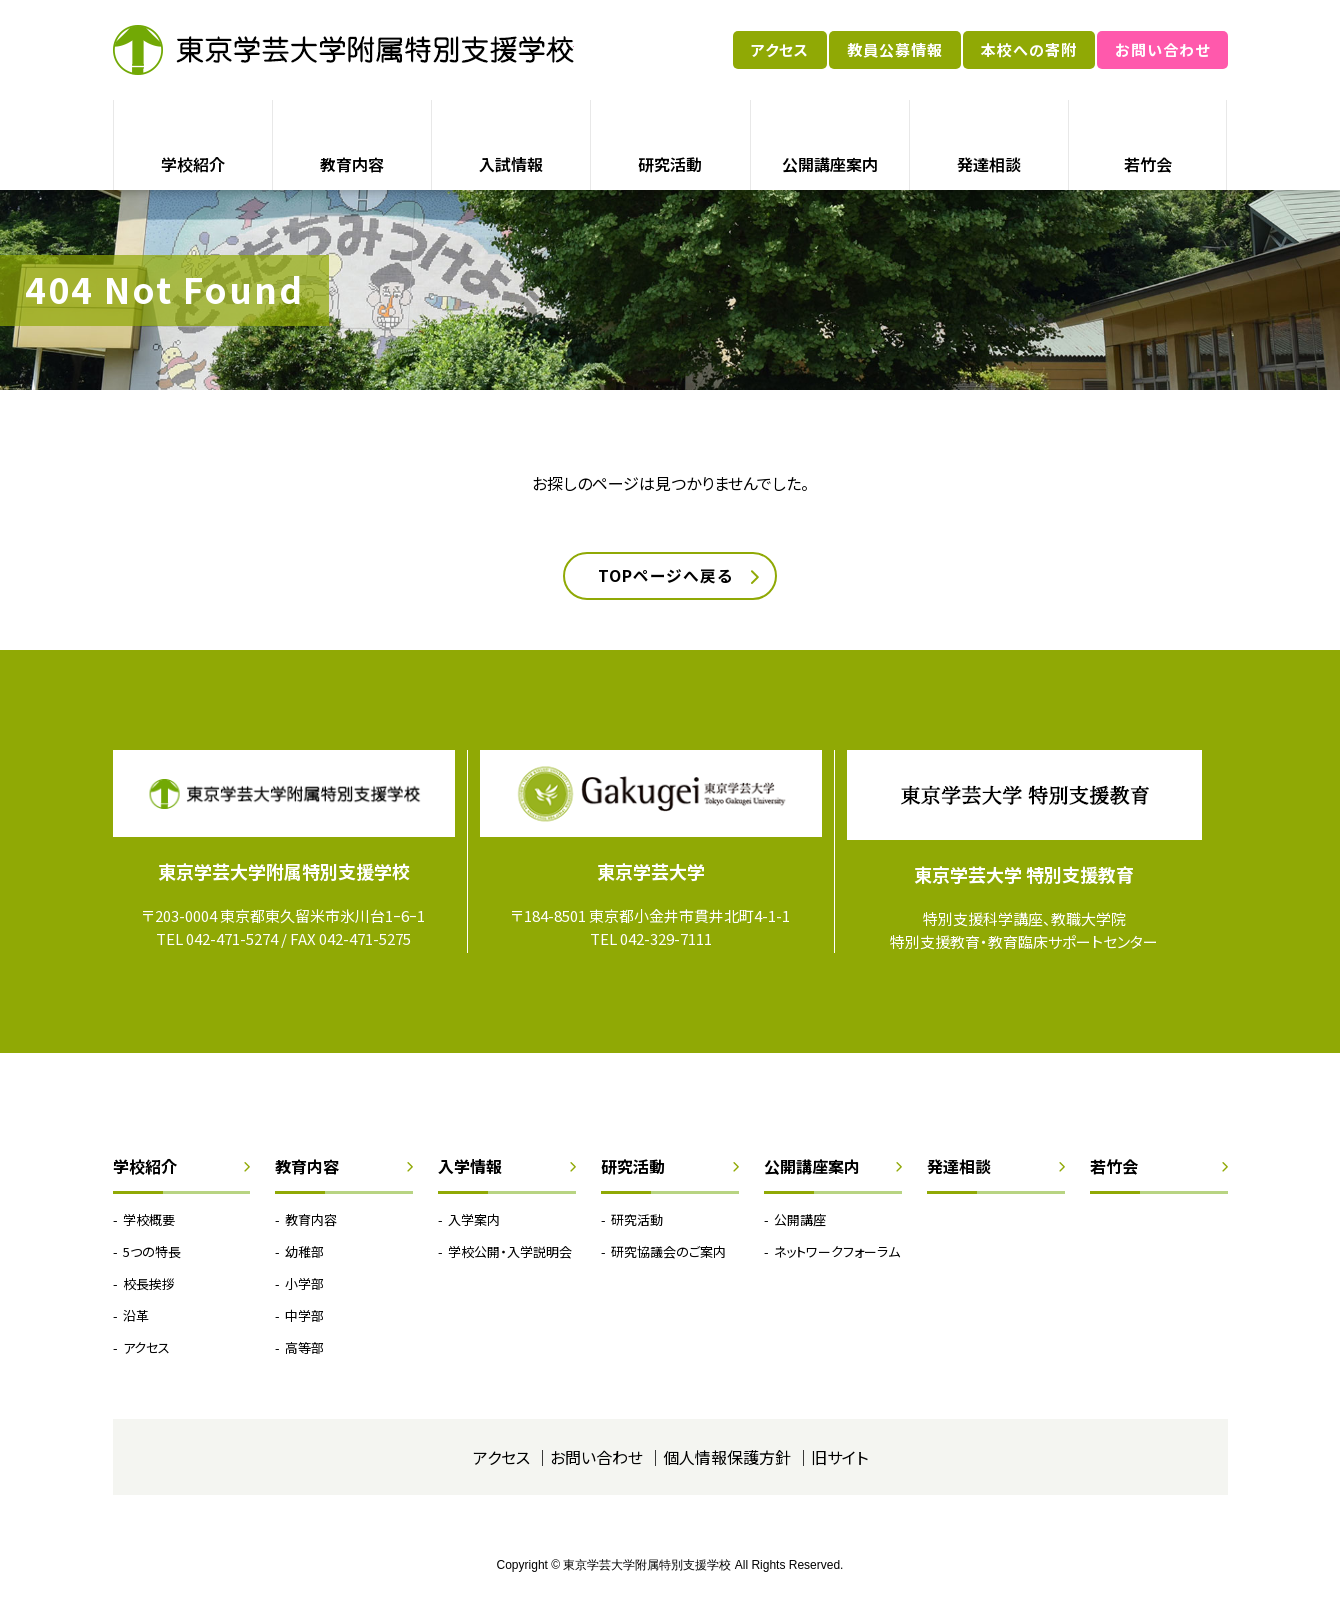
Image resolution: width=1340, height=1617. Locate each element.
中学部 (304, 1317)
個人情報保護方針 (727, 1459)
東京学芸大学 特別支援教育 (1024, 876)
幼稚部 (304, 1252)
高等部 (304, 1349)
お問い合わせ (1162, 49)
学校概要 (149, 1220)
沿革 (136, 1317)
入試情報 (511, 164)
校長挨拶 (149, 1285)
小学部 (304, 1285)
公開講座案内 (830, 164)
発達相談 (989, 164)
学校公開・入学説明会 (510, 1252)
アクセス (780, 49)
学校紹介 (193, 164)
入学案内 (474, 1220)
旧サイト (839, 1459)
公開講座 (800, 1220)
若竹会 (1148, 164)
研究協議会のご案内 (668, 1252)
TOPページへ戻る (665, 577)
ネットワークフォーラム (837, 1252)
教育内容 (352, 164)
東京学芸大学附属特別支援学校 (343, 50)
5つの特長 (152, 1252)
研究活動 (670, 164)
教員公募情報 (895, 49)
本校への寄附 (1029, 49)
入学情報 (470, 1168)
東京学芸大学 (651, 873)
